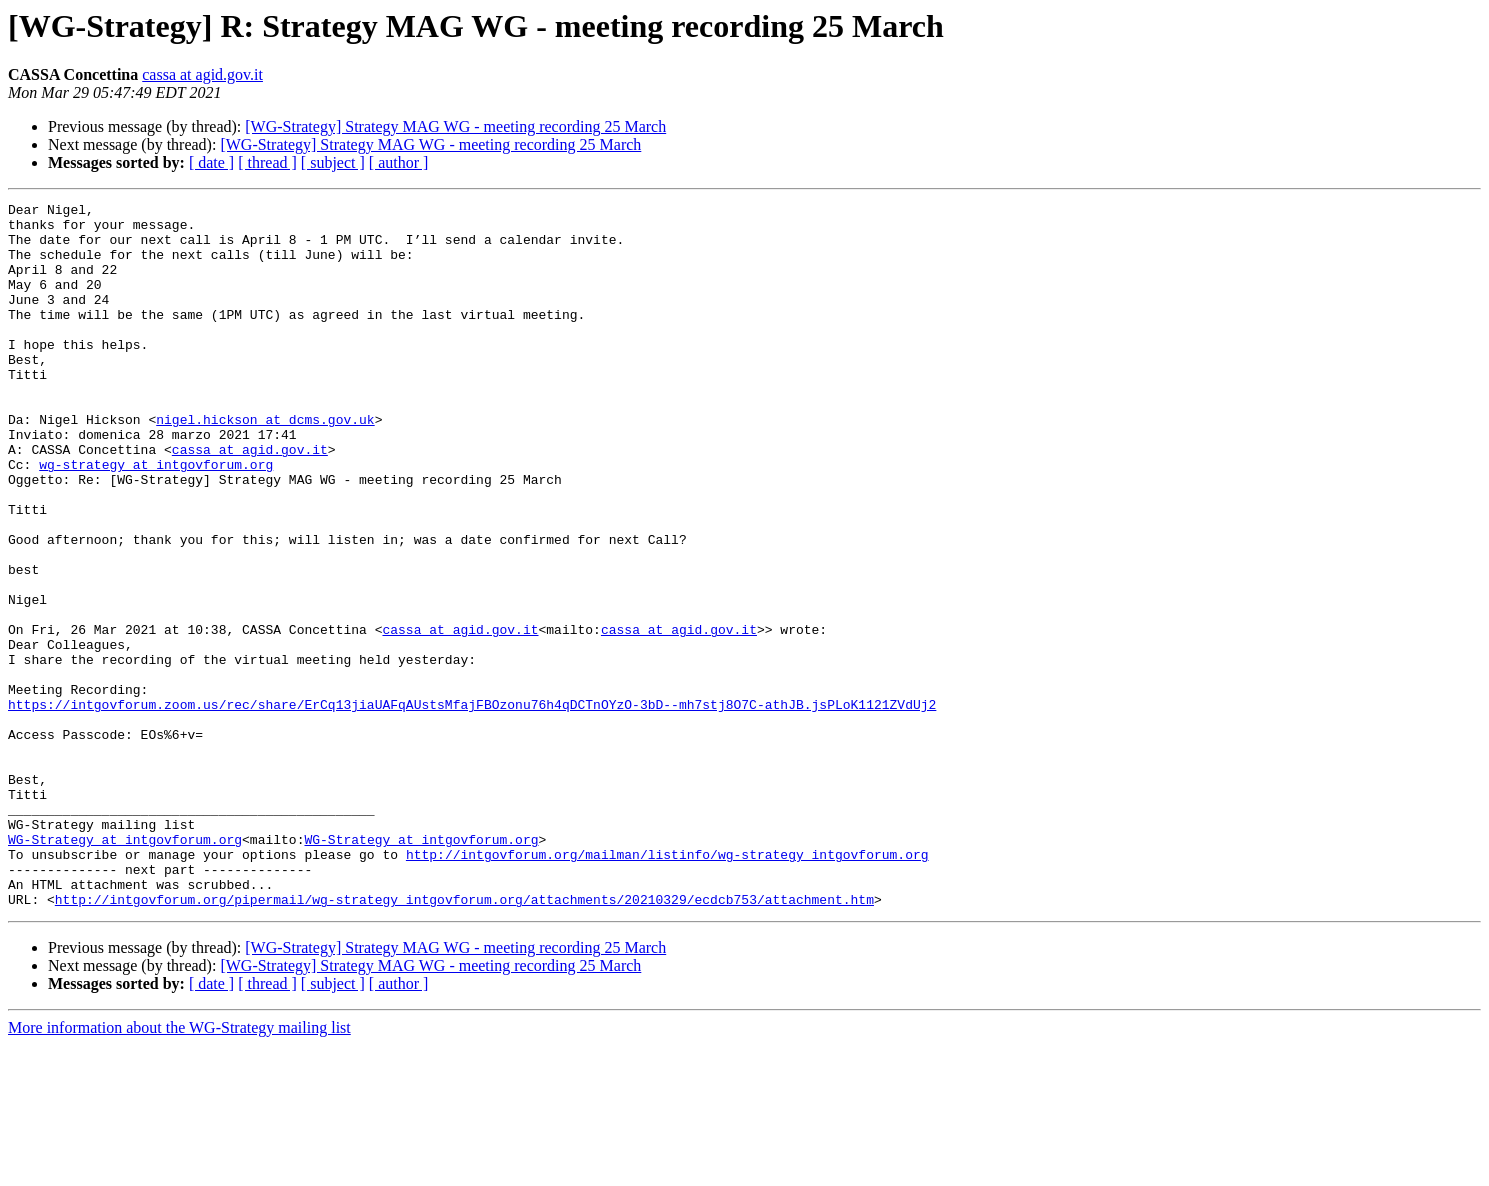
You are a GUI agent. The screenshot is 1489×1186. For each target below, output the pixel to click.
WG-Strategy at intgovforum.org (125, 968)
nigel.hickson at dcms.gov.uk (265, 464)
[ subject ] (333, 162)
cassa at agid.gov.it (202, 74)
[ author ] (399, 162)
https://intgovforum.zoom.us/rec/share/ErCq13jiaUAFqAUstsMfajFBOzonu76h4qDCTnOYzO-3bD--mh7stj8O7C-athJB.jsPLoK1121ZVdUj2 (472, 806)
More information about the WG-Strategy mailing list (179, 1168)
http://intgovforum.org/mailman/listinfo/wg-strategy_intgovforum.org (667, 986)
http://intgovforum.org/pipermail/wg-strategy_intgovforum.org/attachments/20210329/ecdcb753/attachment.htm (464, 1040)
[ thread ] (267, 162)
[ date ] (211, 162)
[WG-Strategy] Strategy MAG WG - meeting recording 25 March (455, 126)
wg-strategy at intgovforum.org (156, 518)
